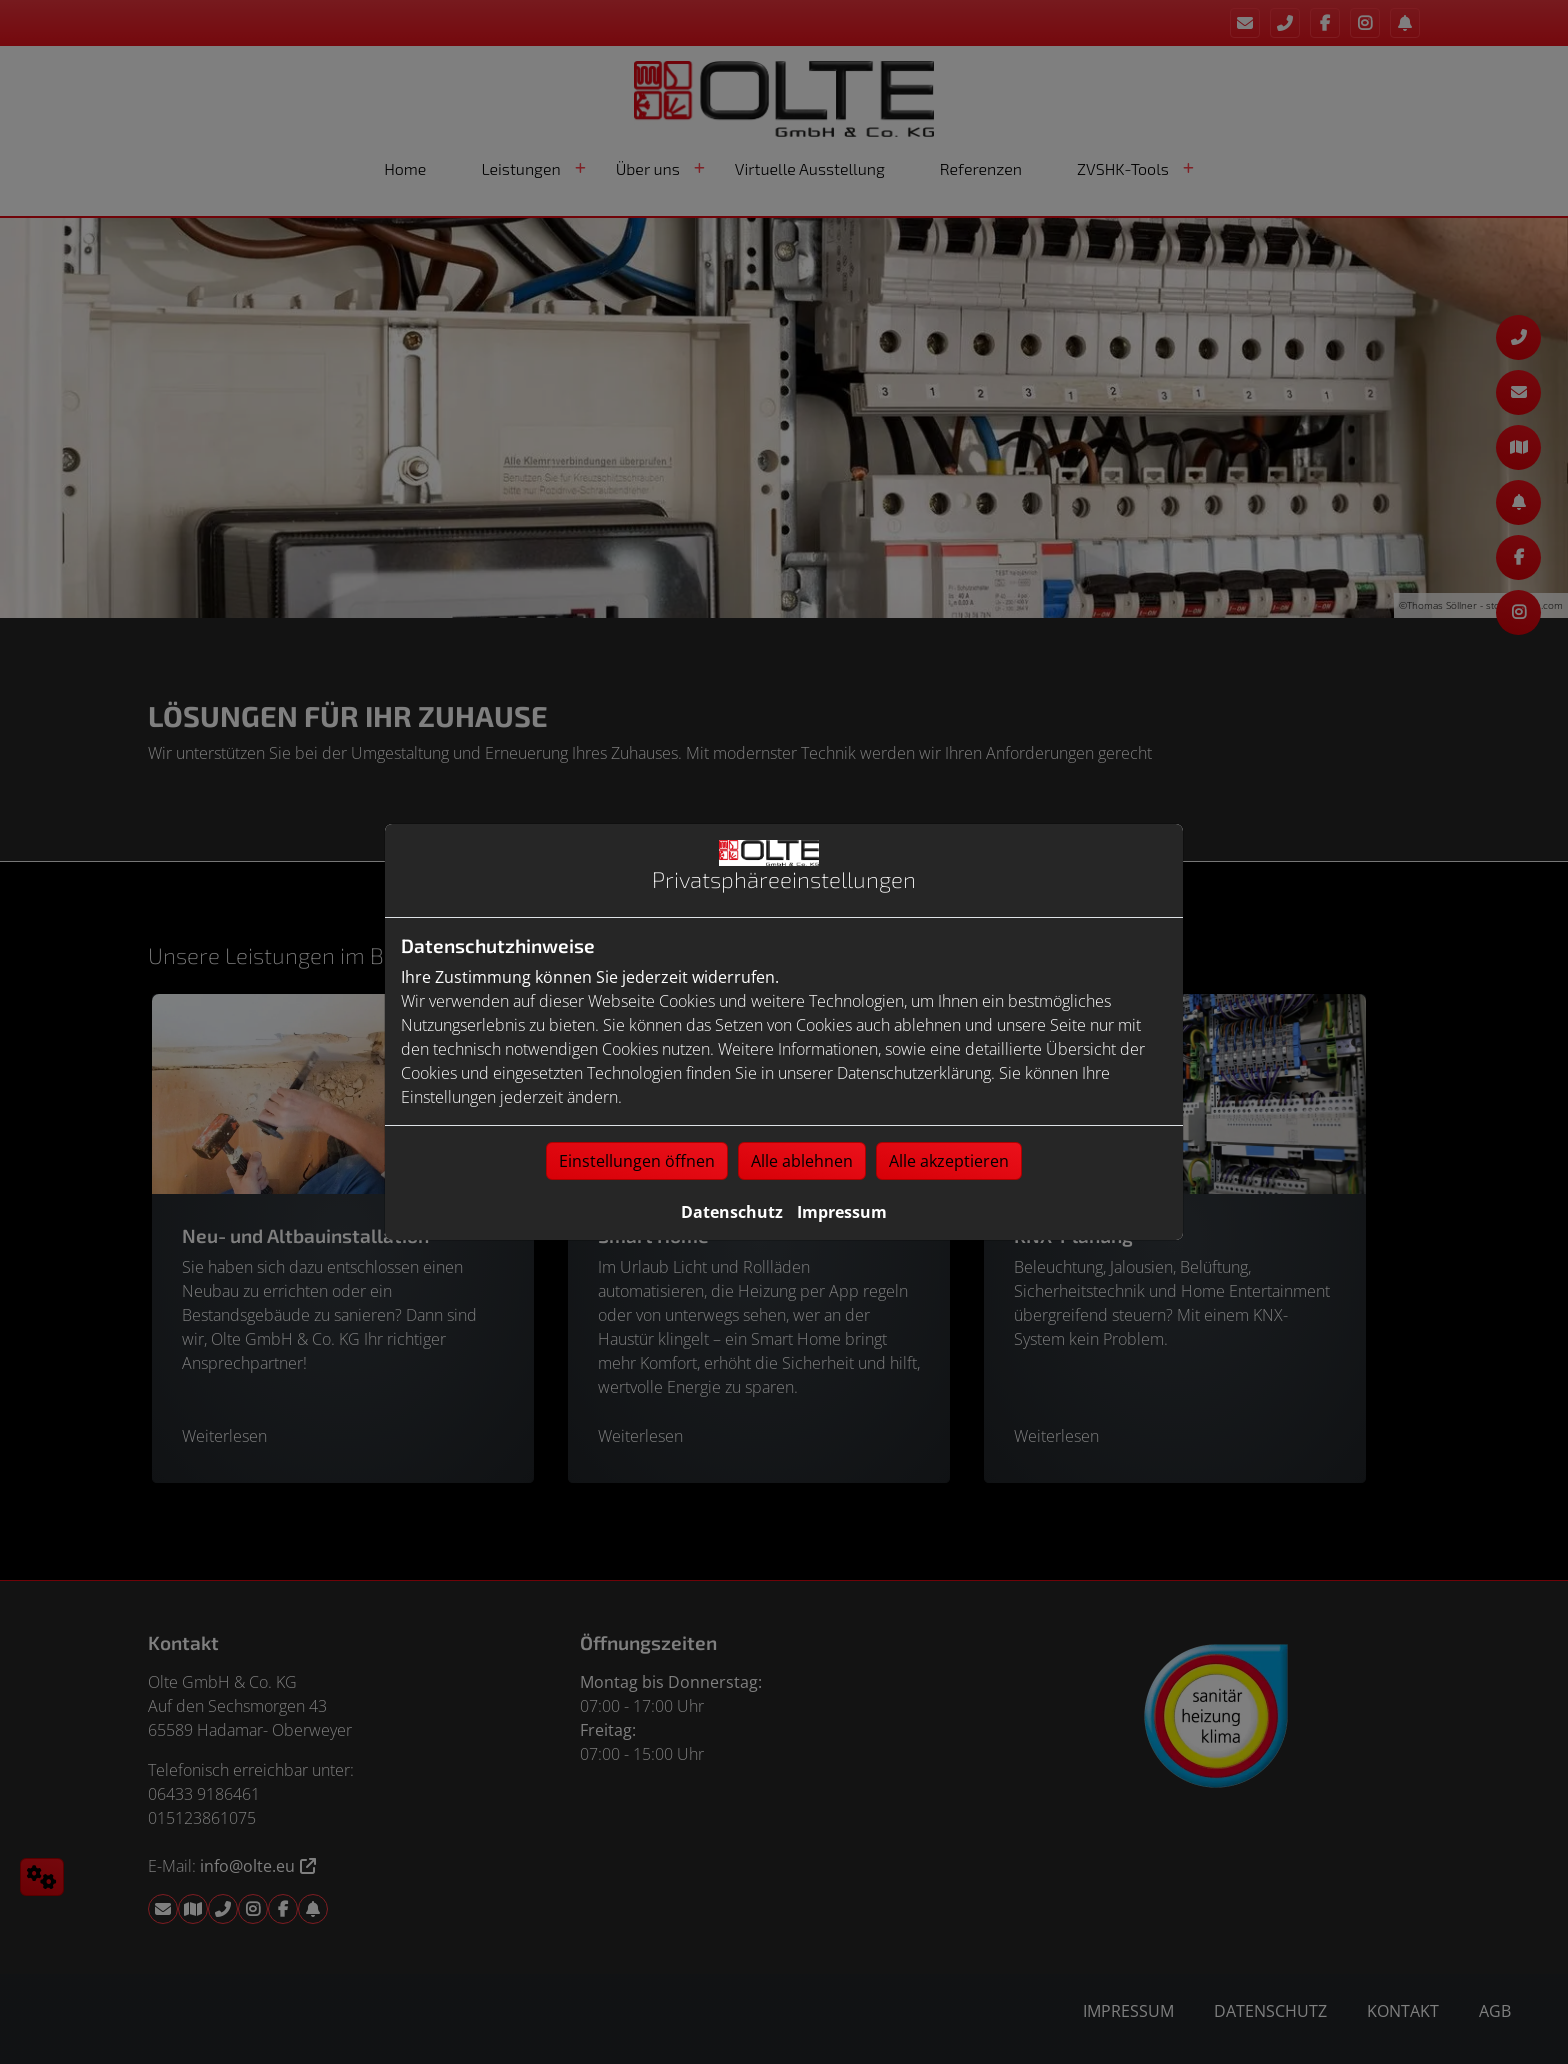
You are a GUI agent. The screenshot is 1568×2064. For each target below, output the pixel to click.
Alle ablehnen (802, 1161)
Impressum (842, 1212)
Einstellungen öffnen (637, 1161)
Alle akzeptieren (949, 1161)
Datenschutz (732, 1212)
